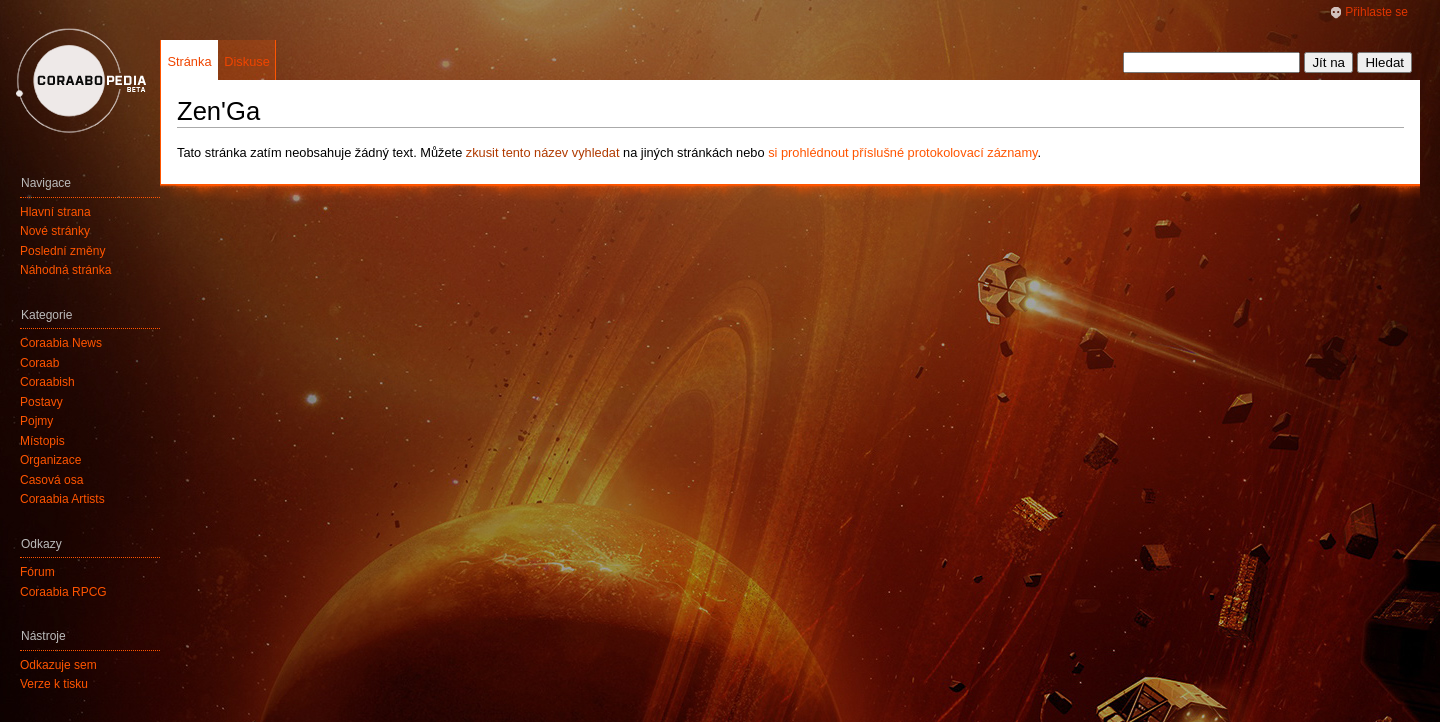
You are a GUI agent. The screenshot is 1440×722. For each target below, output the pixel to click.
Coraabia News (61, 343)
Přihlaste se (1376, 12)
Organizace (50, 460)
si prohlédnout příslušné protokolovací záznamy (902, 152)
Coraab (39, 363)
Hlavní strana (55, 212)
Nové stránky (55, 231)
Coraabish (47, 382)
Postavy (41, 402)
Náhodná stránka (65, 270)
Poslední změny (62, 251)
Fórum (37, 572)
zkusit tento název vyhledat (543, 152)
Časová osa (51, 480)
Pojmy (36, 421)
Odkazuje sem (58, 665)
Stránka (189, 61)
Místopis (42, 441)
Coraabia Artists (62, 499)
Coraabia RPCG (63, 592)
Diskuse (247, 61)
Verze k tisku (54, 684)
